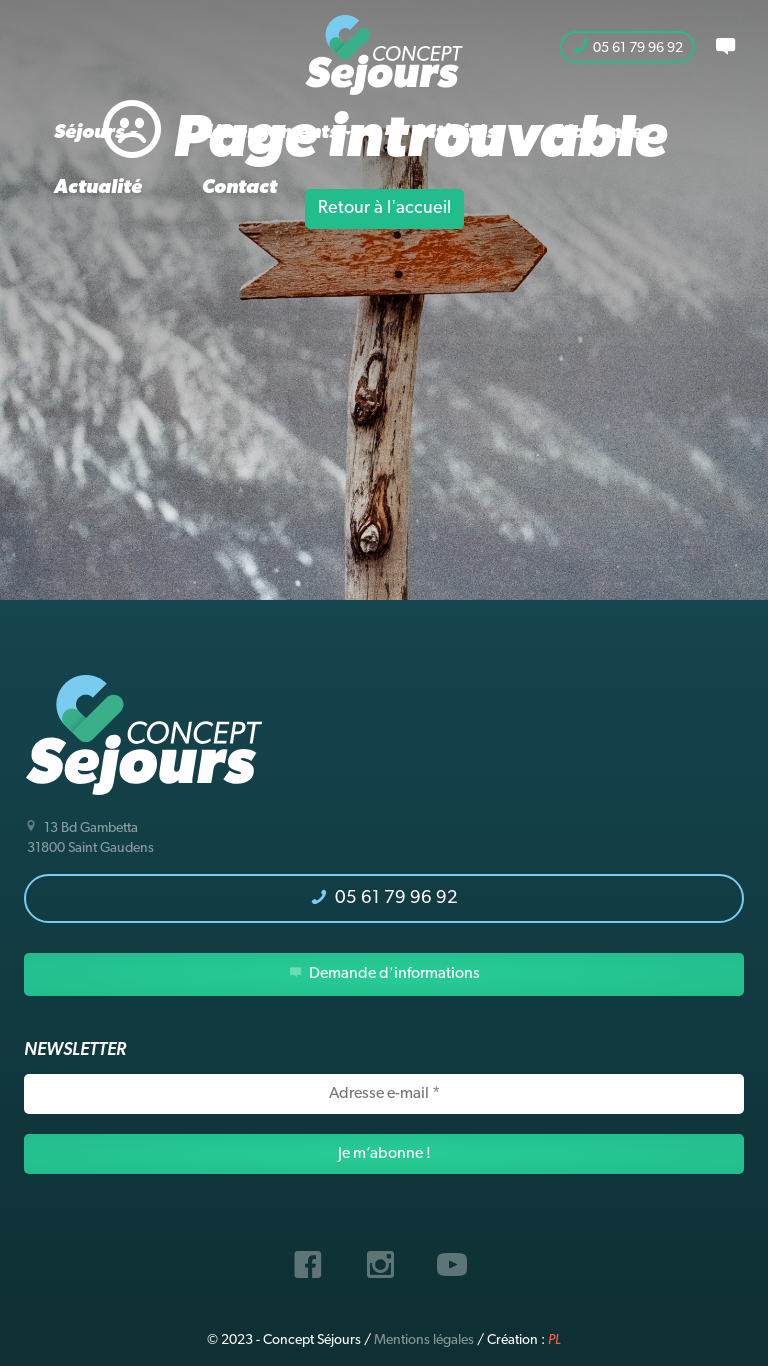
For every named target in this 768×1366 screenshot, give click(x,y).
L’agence (599, 133)
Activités (454, 133)
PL (554, 1340)
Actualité (98, 188)
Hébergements (275, 133)
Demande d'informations (384, 973)
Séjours (96, 133)
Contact (239, 188)
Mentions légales (424, 1340)
